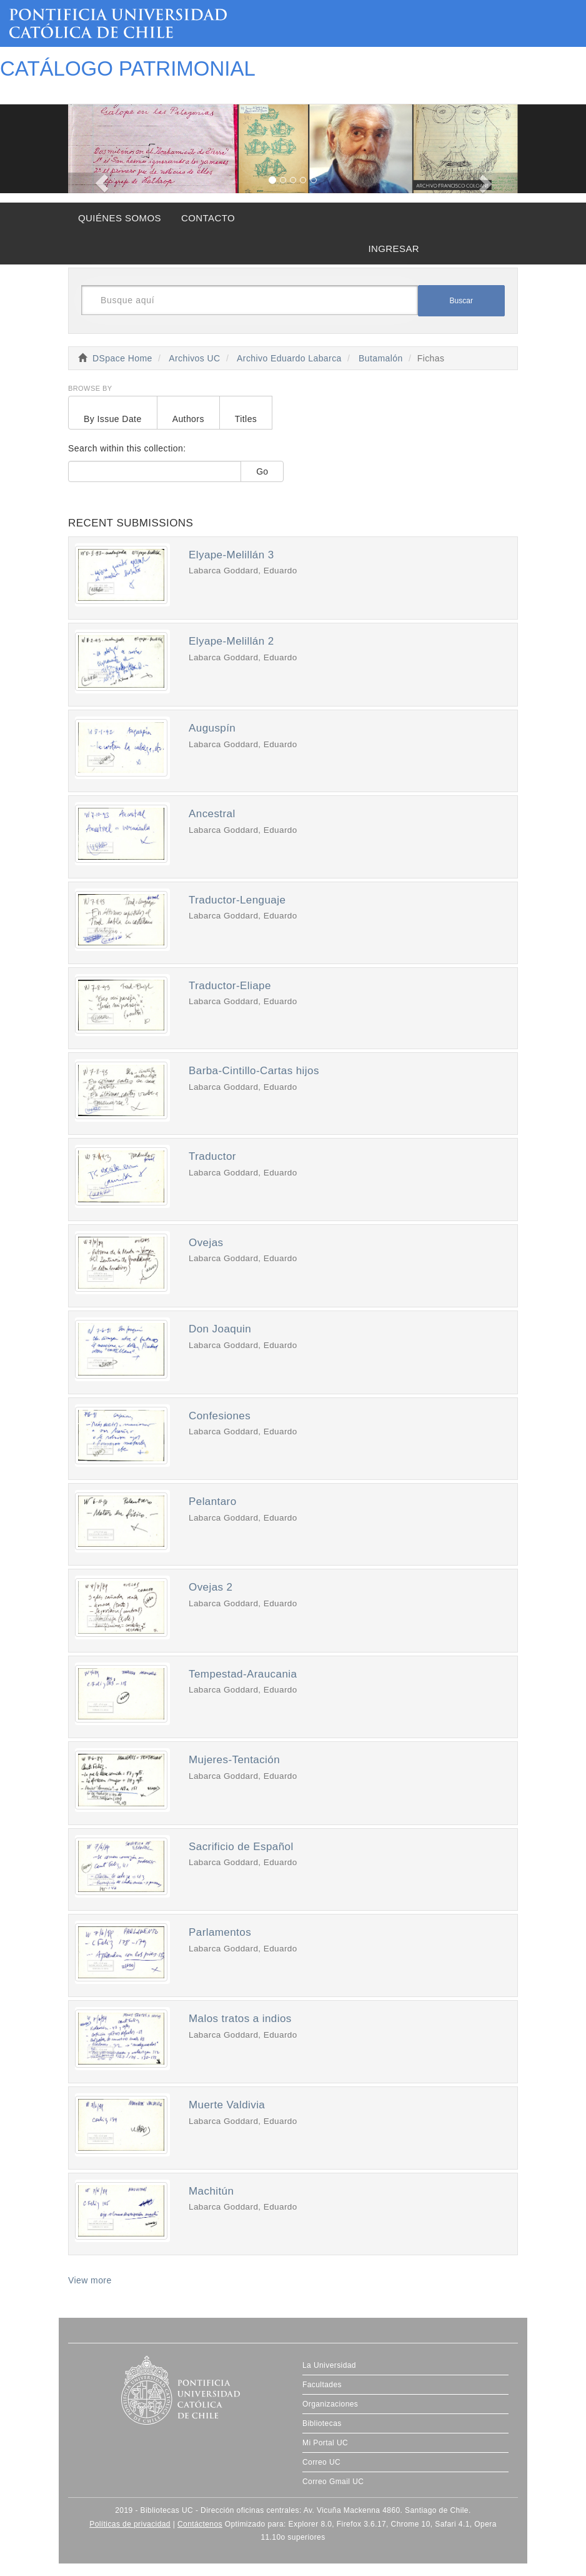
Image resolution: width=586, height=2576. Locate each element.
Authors (188, 419)
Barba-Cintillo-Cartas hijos (254, 1071)
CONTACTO (208, 218)
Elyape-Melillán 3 (231, 555)
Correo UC (321, 2462)
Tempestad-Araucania (243, 1674)
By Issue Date (113, 419)
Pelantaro (213, 1501)
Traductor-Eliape (230, 986)
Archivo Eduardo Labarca (289, 358)
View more (90, 2280)
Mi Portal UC (325, 2442)
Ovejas (206, 1243)
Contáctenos (199, 2524)
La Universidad (329, 2365)
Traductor (212, 1156)
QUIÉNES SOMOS (119, 218)
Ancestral (212, 814)
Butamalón (381, 358)
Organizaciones (330, 2404)
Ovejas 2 (210, 1587)
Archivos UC (194, 358)
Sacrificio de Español (241, 1847)
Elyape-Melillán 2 (231, 641)
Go (262, 471)
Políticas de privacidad (130, 2524)
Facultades (322, 2384)
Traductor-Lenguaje (237, 900)
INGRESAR (393, 248)
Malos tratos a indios (240, 2019)
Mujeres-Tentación (234, 1760)
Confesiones (220, 1416)
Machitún (211, 2191)
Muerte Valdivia (227, 2105)
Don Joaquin (220, 1329)
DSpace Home (122, 358)
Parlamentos (220, 1932)
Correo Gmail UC (333, 2481)
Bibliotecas (322, 2423)
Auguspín (212, 728)
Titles (246, 419)
